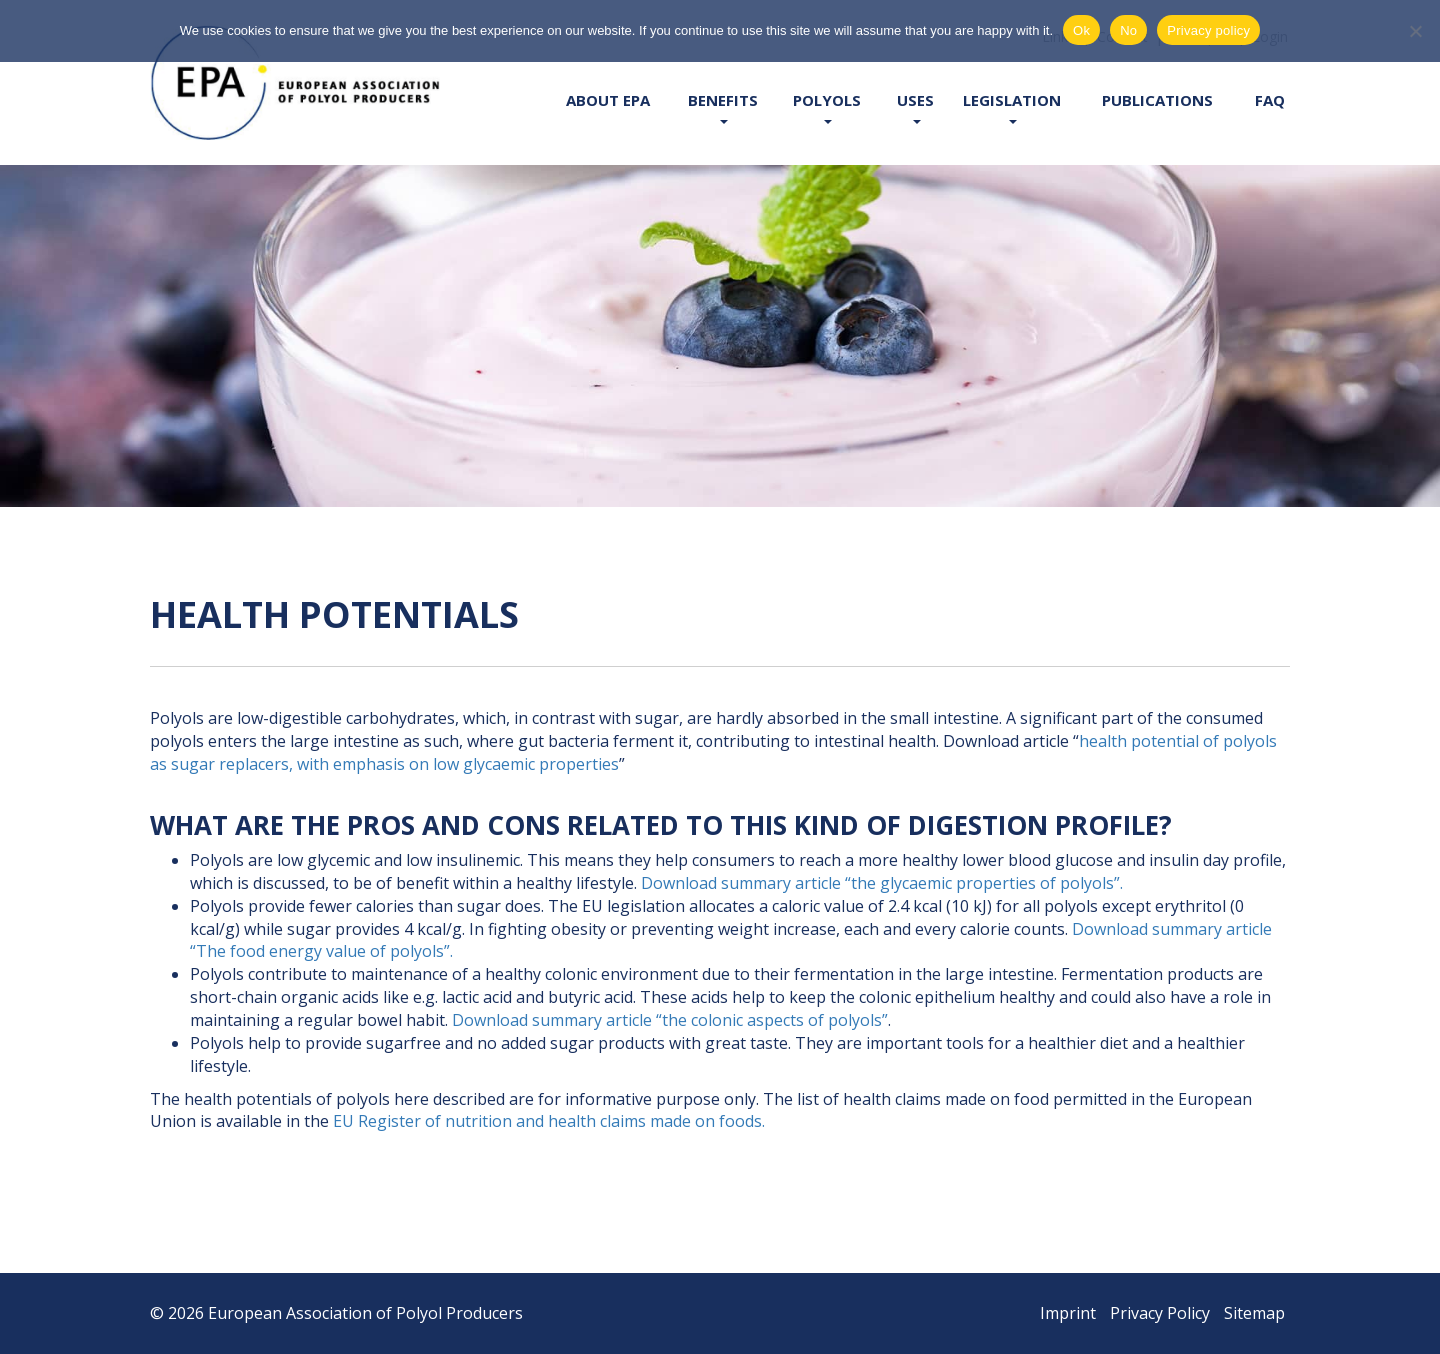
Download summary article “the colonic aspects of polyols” (670, 1020)
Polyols (827, 107)
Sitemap (1254, 1313)
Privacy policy (1208, 30)
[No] (1415, 31)
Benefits (723, 107)
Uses (915, 107)
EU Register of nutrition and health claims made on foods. (549, 1121)
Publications (1157, 100)
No (1128, 30)
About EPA (608, 100)
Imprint (1068, 1313)
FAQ (1270, 100)
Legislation (1012, 107)
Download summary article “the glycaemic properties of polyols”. (882, 883)
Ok (1081, 30)
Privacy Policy (1160, 1313)
